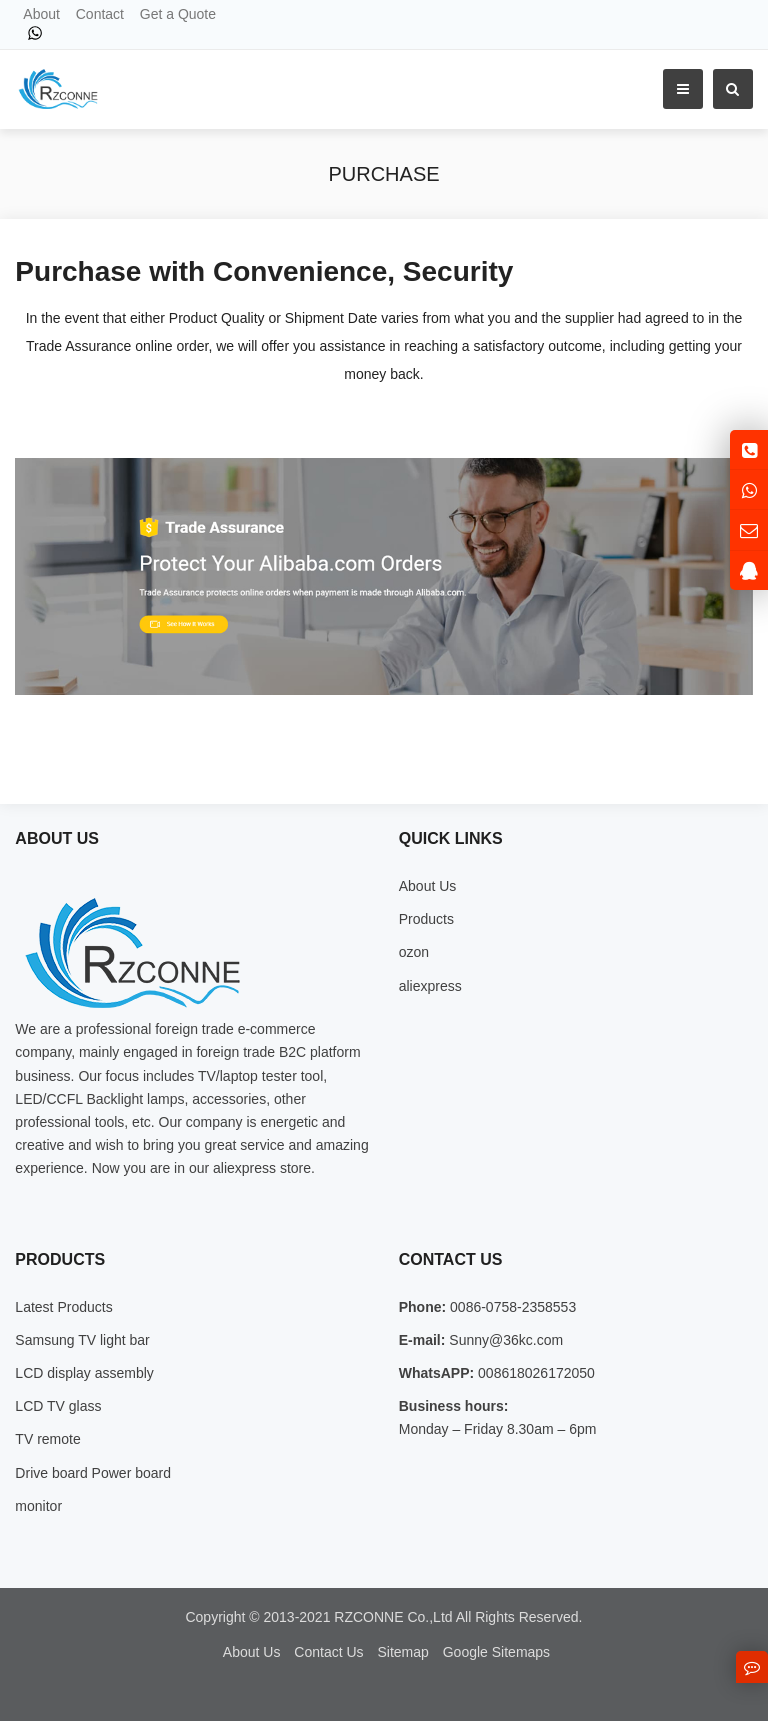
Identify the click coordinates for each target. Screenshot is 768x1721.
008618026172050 (534, 1373)
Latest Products (63, 1307)
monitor (38, 1506)
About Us (428, 886)
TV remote (47, 1439)
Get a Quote (178, 14)
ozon (414, 952)
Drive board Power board (93, 1473)
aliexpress (430, 986)
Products (426, 919)
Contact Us (328, 1652)
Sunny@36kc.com (504, 1340)
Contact (100, 14)
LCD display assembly (84, 1373)
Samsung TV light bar (82, 1340)
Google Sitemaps (496, 1652)
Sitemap (402, 1652)
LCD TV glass (58, 1406)
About (41, 14)
